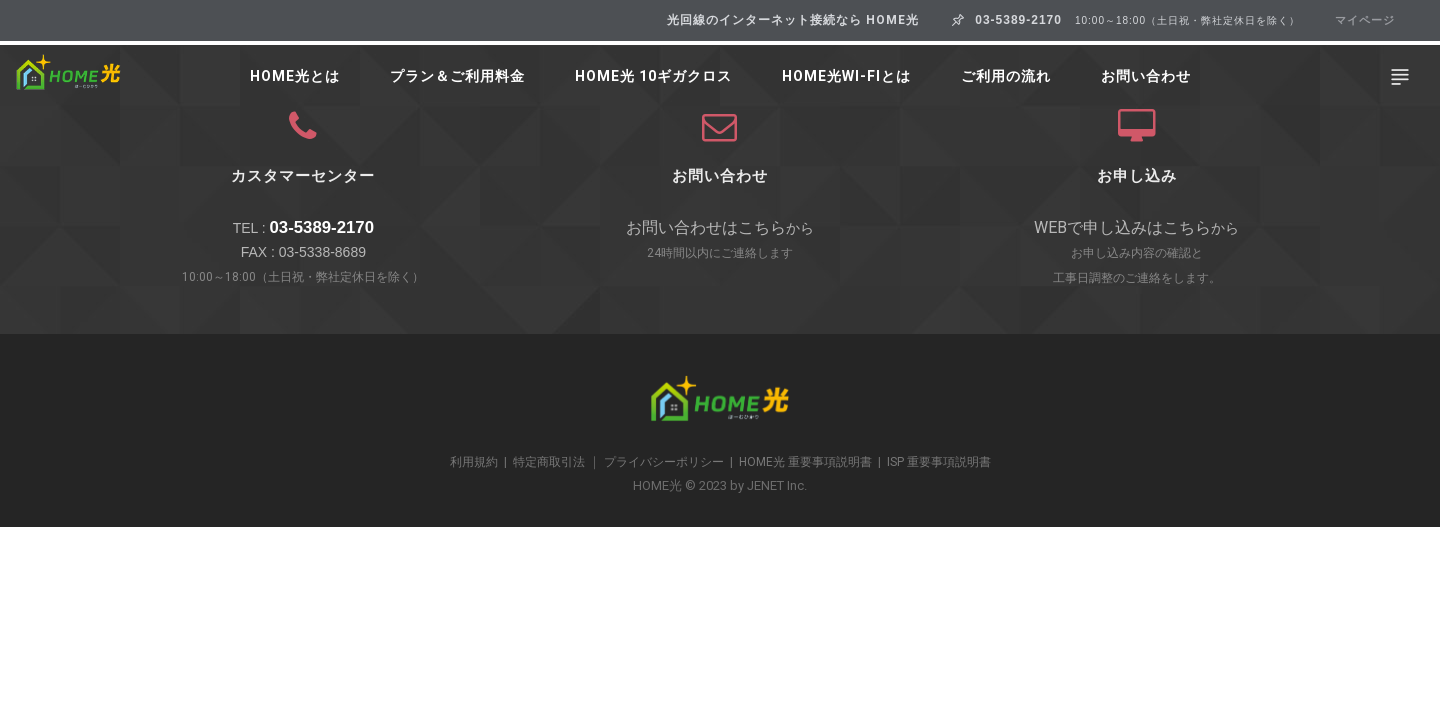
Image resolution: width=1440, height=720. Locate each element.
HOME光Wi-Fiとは (846, 76)
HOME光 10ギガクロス (653, 76)
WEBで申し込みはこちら (1122, 227)
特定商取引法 (549, 462)
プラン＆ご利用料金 (457, 76)
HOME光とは (295, 76)
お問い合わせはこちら (706, 227)
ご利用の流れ (1006, 76)
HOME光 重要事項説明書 (805, 462)
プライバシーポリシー (664, 462)
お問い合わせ (1146, 76)
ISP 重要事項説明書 (939, 462)
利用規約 (474, 462)
